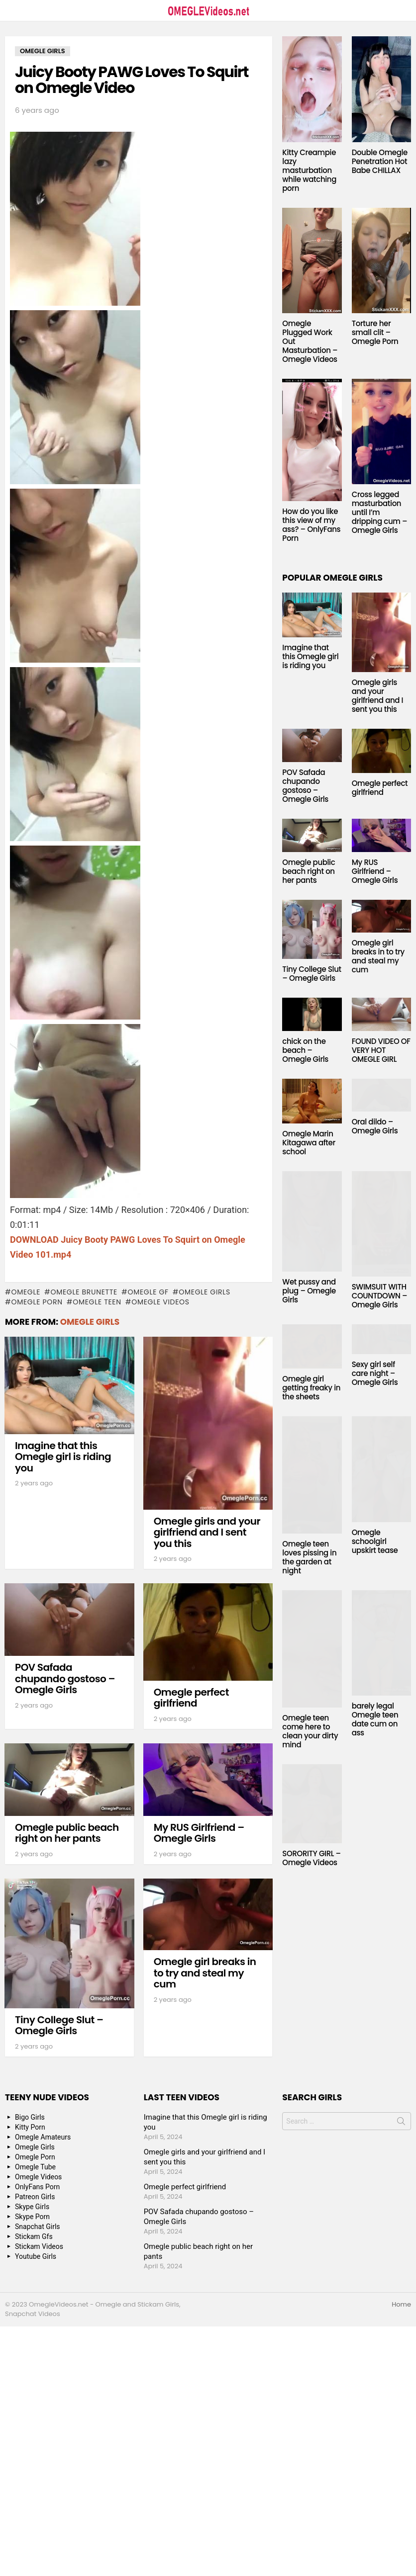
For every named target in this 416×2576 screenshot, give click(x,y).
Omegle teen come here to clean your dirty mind (310, 1731)
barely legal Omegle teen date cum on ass (375, 1719)
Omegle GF (147, 1292)
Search (401, 2123)
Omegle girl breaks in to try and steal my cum (205, 1973)
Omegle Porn (36, 1302)
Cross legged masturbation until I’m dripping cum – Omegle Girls (380, 512)
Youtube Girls (35, 2256)
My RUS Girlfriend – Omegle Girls (199, 1833)
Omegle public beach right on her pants (67, 1833)
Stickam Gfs (34, 2236)
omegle (25, 1292)
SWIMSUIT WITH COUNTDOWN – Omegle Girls (380, 1296)
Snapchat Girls (37, 2227)
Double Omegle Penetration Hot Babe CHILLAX (380, 161)
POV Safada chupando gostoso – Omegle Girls (65, 1678)
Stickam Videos (39, 2246)
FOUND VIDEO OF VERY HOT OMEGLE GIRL (381, 1050)
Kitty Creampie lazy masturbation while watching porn (309, 170)
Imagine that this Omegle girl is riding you (63, 1457)
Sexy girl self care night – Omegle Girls (375, 1373)
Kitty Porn (30, 2127)
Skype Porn (32, 2217)
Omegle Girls (204, 1292)
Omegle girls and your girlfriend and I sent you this (207, 1532)
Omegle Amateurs (43, 2137)
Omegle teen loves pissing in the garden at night (309, 1557)
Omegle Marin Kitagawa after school (308, 1142)
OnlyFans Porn (37, 2187)
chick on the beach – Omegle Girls (305, 1050)
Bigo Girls (30, 2117)
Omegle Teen (97, 1302)
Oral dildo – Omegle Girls (375, 1126)
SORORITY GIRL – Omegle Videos (311, 1858)
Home (401, 2305)
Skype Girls (32, 2207)
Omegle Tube (35, 2167)
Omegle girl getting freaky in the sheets (311, 1388)
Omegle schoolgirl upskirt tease (375, 1541)
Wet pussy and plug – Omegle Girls (309, 1291)
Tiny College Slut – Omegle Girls (59, 2025)
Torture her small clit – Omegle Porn (375, 332)
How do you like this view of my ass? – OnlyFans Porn (311, 524)
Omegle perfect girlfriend (191, 1698)
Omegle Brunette (84, 1292)
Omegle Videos (160, 1302)
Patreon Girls (35, 2197)
